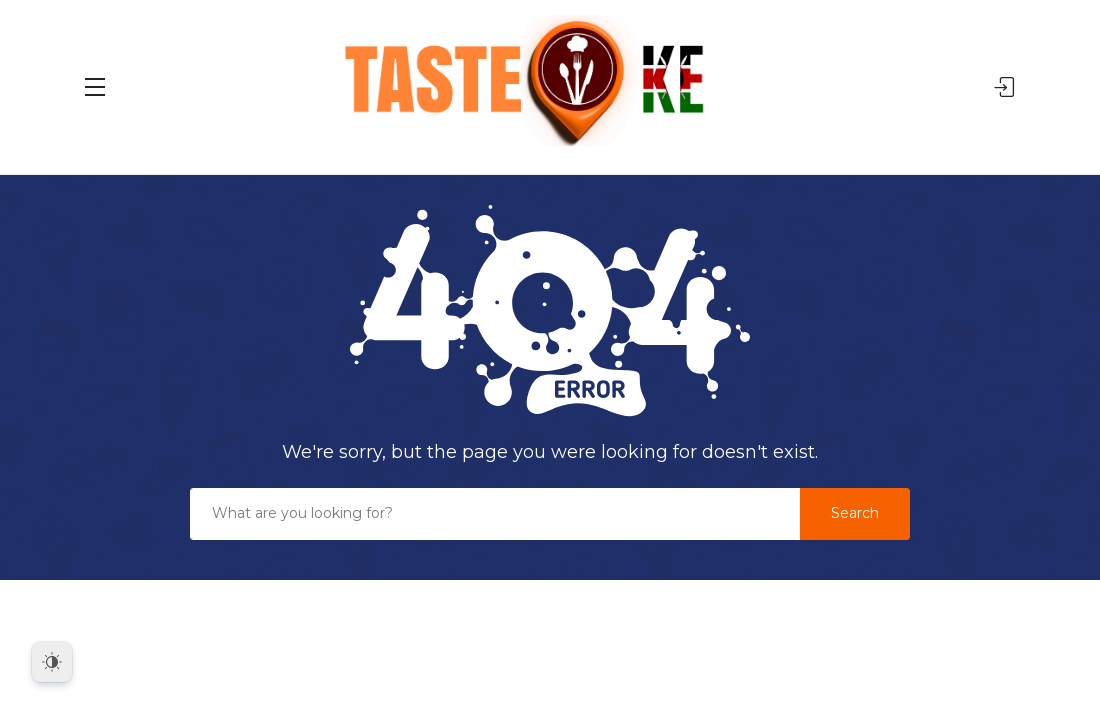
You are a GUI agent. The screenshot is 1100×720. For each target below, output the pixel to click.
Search (855, 513)
